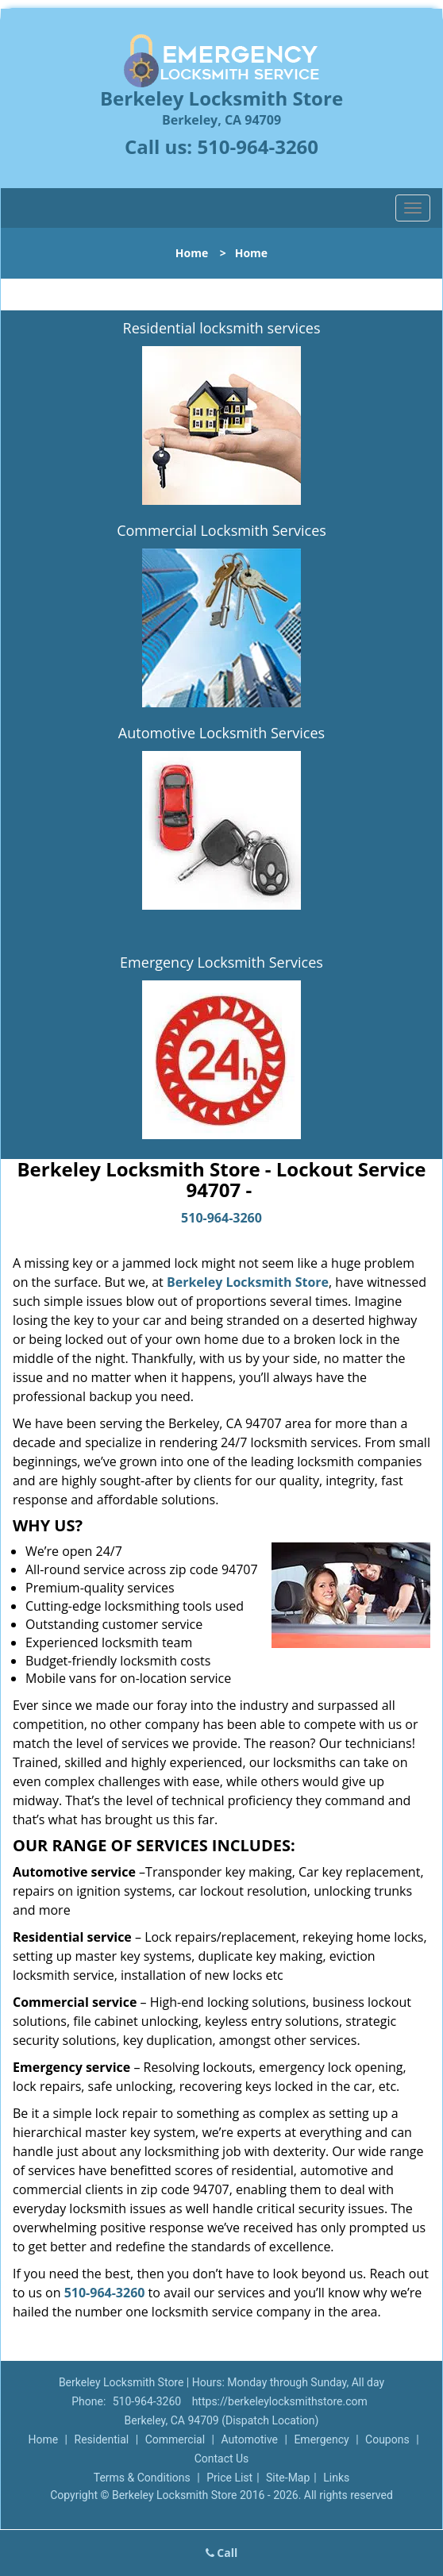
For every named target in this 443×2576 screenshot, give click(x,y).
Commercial (175, 2439)
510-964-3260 (257, 146)
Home (191, 252)
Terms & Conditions (142, 2477)
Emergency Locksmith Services (221, 962)
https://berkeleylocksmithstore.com (280, 2401)
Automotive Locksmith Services (221, 732)
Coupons (387, 2439)
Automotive (249, 2439)
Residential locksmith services (222, 327)
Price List (229, 2477)
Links (336, 2477)
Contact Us (222, 2458)
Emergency (321, 2439)
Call (222, 2552)
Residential (102, 2439)
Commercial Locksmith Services (221, 530)
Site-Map (288, 2477)
